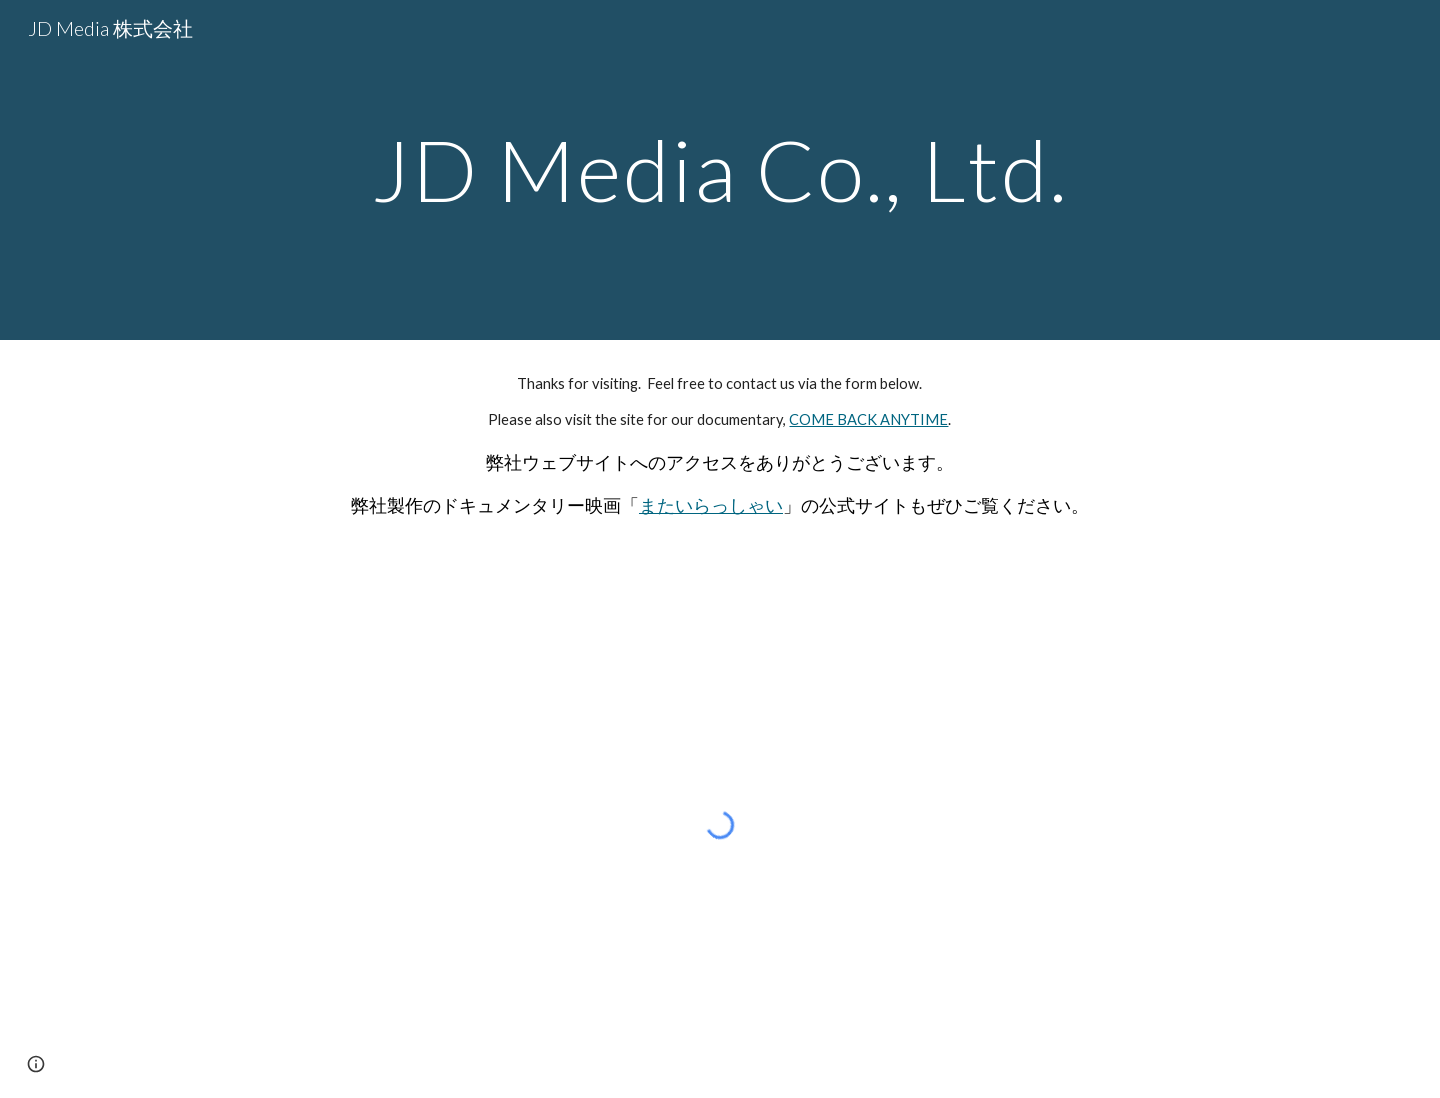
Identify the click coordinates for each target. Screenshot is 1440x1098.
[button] (36, 1064)
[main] (720, 169)
